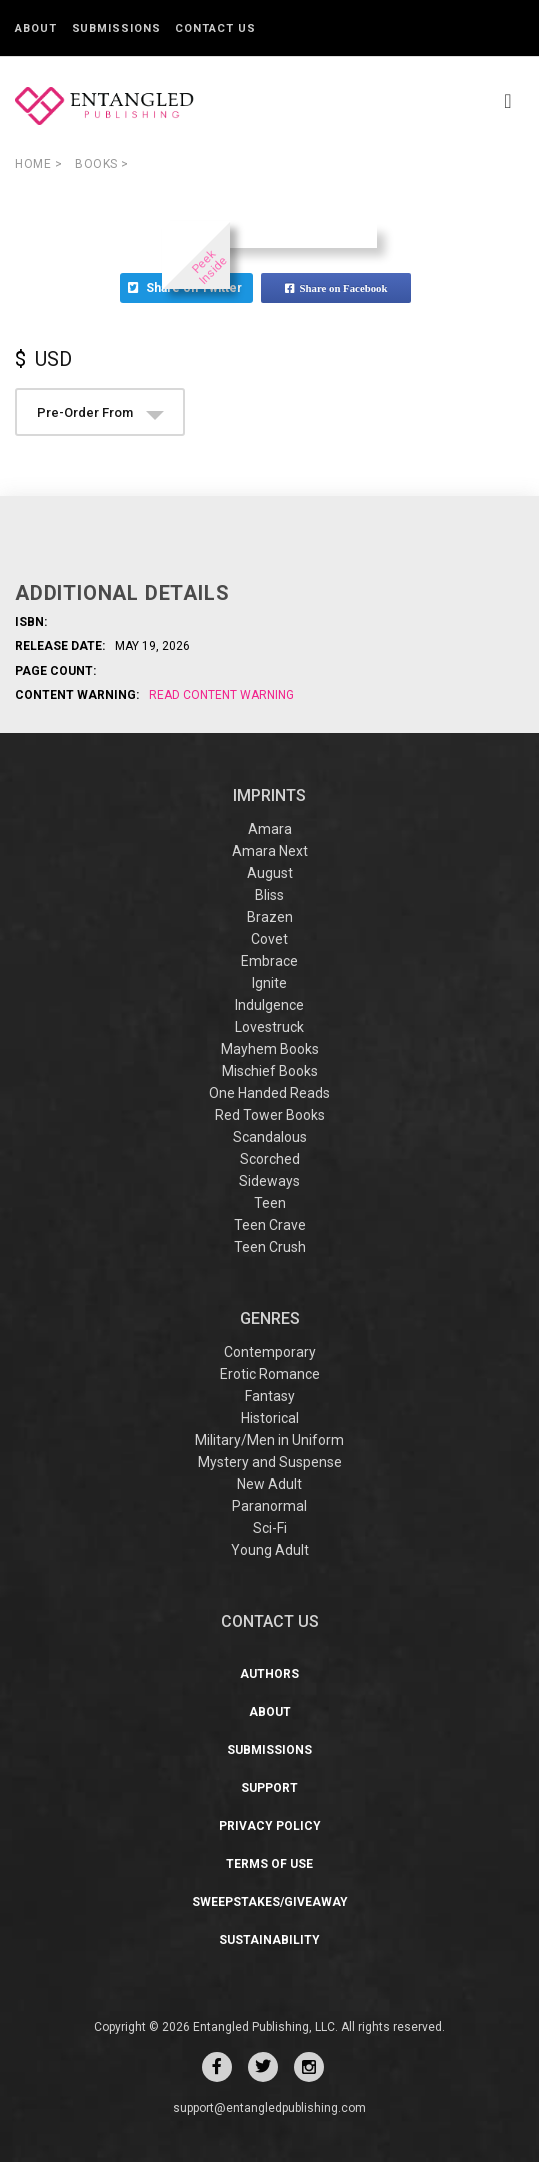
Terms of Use (269, 1864)
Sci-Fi (270, 1528)
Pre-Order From (100, 412)
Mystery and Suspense (270, 1462)
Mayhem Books (270, 1049)
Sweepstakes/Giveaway (270, 1902)
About (36, 28)
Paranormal (269, 1506)
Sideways (269, 1181)
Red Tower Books (270, 1115)
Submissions (116, 28)
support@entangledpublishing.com (269, 2108)
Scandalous (270, 1137)
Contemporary (270, 1352)
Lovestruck (269, 1027)
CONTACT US (270, 1621)
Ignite (269, 983)
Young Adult (270, 1550)
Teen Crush (270, 1247)
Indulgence (269, 1005)
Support (269, 1788)
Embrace (269, 961)
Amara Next (270, 851)
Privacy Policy (270, 1826)
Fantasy (270, 1396)
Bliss (269, 895)
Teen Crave (270, 1225)
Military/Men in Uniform (269, 1440)
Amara (270, 829)
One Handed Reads (269, 1093)
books (102, 164)
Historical (270, 1418)
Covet (269, 939)
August (270, 873)
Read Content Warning (221, 695)
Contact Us (215, 28)
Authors (269, 1674)
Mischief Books (270, 1071)
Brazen (270, 917)
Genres (270, 1318)
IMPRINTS (269, 795)
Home (38, 164)
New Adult (269, 1484)
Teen (270, 1203)
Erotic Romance (270, 1374)
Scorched (270, 1159)
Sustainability (269, 1940)
